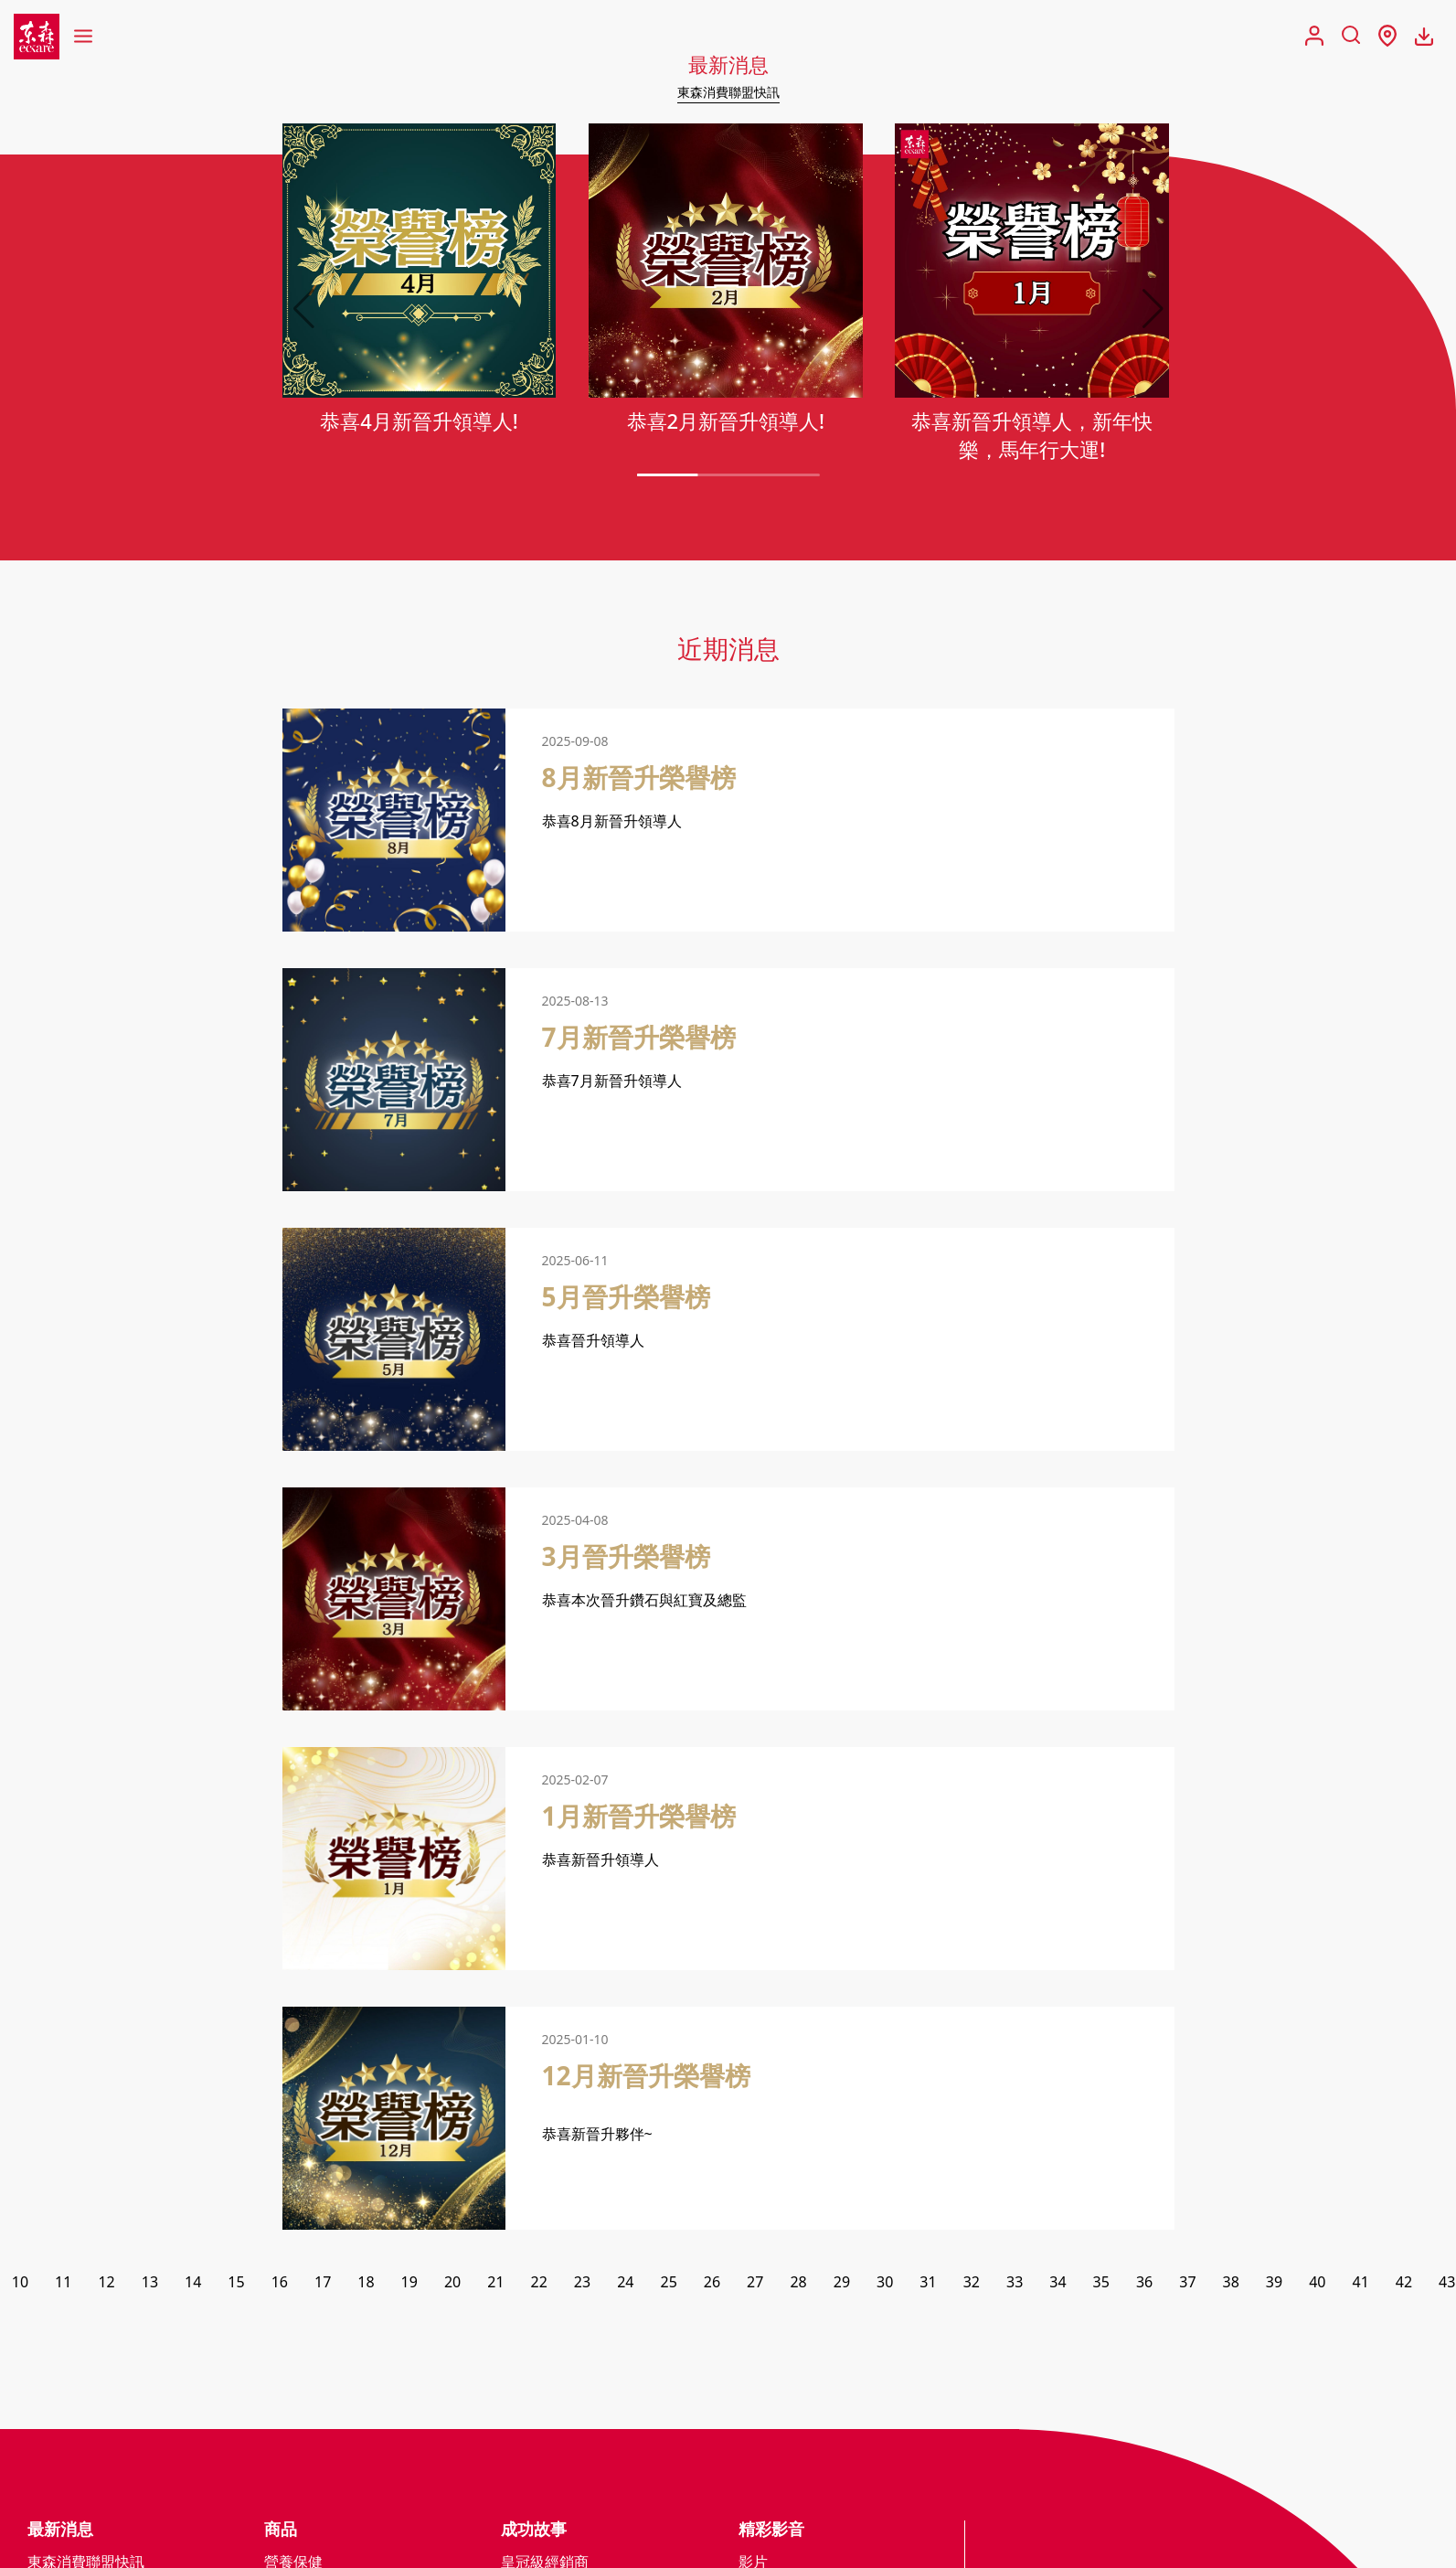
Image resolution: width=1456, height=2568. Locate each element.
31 (927, 2285)
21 (495, 2285)
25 (668, 2285)
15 (236, 2285)
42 (1404, 2285)
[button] (1153, 313)
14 (193, 2285)
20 (452, 2285)
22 (539, 2285)
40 (1317, 2285)
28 (798, 2285)
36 (1144, 2285)
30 (885, 2285)
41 (1360, 2285)
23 (582, 2285)
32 (971, 2285)
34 (1057, 2285)
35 (1101, 2285)
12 (106, 2285)
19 (409, 2285)
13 (150, 2285)
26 (712, 2285)
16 (279, 2285)
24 (625, 2285)
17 (322, 2285)
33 (1014, 2285)
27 (755, 2285)
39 (1274, 2285)
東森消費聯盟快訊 (728, 91)
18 (365, 2285)
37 (1187, 2285)
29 (842, 2285)
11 (63, 2285)
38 (1231, 2285)
